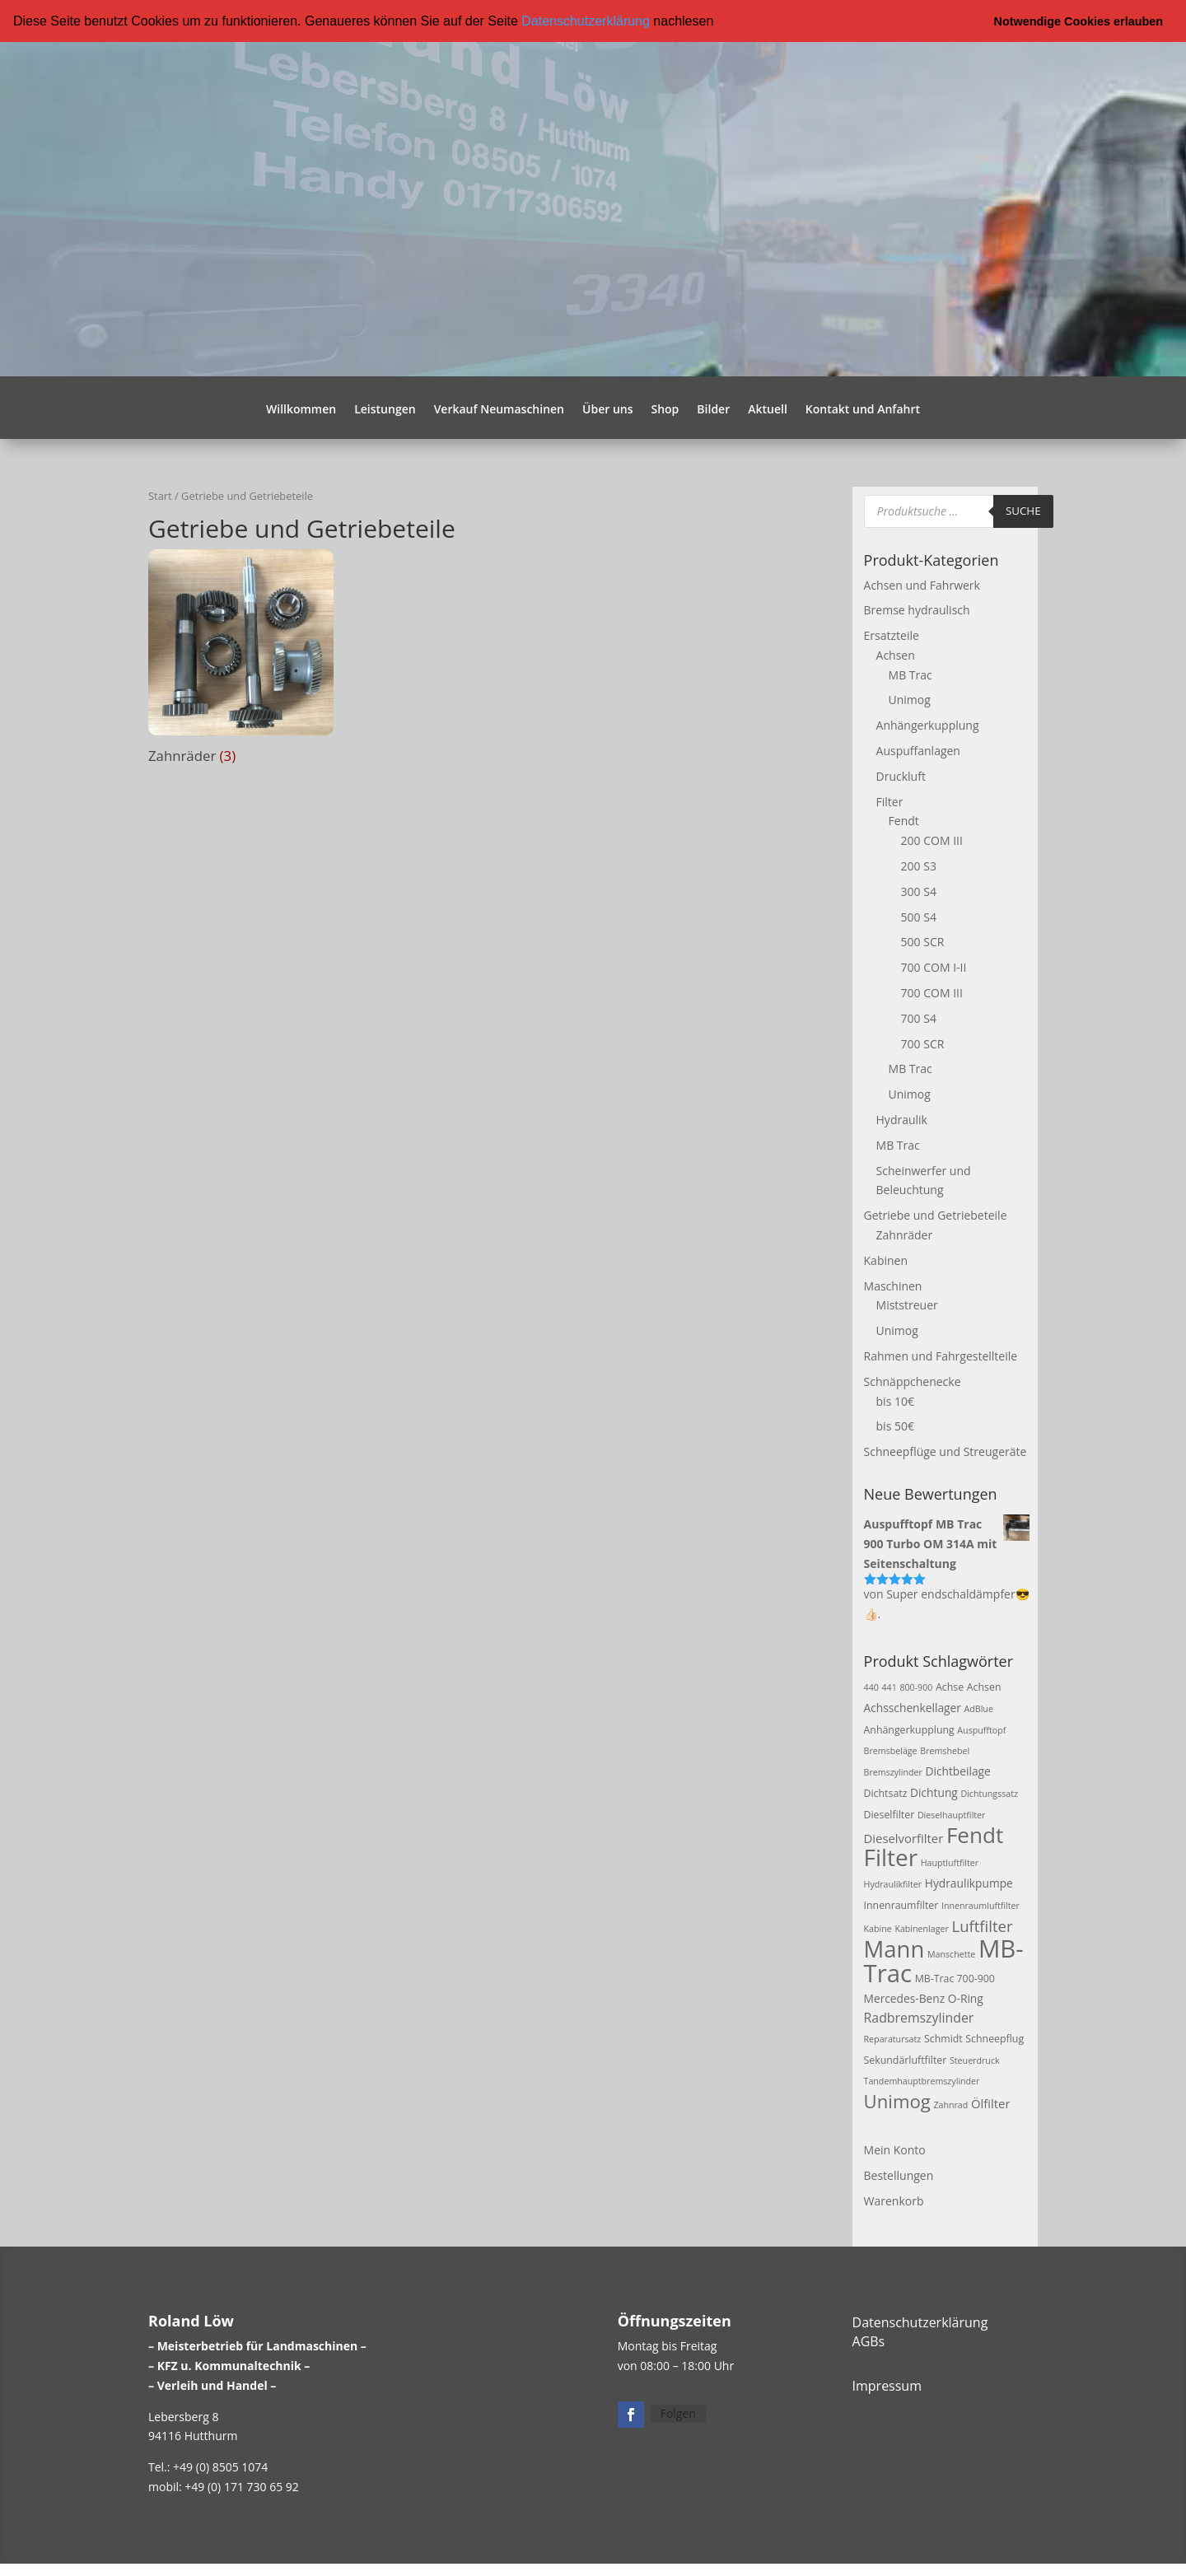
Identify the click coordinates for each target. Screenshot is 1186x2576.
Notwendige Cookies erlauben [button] (1079, 21)
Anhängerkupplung (927, 725)
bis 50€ (895, 1426)
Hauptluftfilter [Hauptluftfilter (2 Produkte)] (949, 1863)
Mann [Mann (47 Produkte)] (894, 1948)
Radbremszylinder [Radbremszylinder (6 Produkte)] (919, 2018)
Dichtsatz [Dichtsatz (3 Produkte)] (886, 1793)
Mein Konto (895, 2150)
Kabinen (886, 1260)
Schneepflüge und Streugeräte (945, 1451)
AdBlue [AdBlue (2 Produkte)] (978, 1708)
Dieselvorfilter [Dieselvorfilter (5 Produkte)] (904, 1837)
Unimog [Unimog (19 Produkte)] (897, 2100)
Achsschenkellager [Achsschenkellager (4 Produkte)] (912, 1707)
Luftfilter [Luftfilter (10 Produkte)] (981, 1925)
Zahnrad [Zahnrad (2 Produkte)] (950, 2105)
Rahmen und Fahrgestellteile (941, 1356)
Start (160, 495)
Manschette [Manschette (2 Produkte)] (951, 1953)
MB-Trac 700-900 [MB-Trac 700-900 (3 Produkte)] (955, 1979)
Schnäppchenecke (912, 1381)
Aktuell (767, 409)
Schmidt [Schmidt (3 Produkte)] (943, 2038)
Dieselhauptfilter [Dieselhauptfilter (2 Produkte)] (952, 1814)
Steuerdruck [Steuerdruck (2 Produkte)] (975, 2059)
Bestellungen (899, 2174)
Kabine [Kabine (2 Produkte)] (878, 1928)
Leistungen (384, 409)
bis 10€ (895, 1400)
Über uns (607, 409)
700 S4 (918, 1018)
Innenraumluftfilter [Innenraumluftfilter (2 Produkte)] (980, 1905)
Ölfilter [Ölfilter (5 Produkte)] (991, 2103)
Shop (665, 409)
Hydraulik (901, 1119)
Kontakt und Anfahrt (862, 409)
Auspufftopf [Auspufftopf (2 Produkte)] (981, 1729)
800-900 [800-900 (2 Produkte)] (915, 1687)
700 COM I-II (934, 967)
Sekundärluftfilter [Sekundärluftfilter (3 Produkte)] (905, 2059)
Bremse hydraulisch (917, 610)
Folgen (678, 2412)
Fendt (904, 820)
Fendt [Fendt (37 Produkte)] (974, 1834)
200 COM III (932, 840)
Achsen (895, 655)
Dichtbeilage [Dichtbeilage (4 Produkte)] (957, 1771)
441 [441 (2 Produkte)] (888, 1687)
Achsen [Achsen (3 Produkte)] (984, 1687)
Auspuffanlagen (918, 750)
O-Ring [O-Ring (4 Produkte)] (965, 1998)
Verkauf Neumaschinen (499, 409)
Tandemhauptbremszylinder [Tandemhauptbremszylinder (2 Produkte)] (922, 2081)
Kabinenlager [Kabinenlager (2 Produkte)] (921, 1928)
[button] (719, 22)
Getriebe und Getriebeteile (935, 1215)
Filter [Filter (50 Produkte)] (891, 1857)
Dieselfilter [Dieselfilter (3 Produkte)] (889, 1814)
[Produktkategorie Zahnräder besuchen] (241, 659)
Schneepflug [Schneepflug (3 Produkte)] (994, 2038)
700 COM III (932, 993)
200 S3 (918, 866)
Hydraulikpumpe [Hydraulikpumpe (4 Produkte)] (969, 1883)
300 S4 (918, 891)
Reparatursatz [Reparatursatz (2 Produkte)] (893, 2038)
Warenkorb (894, 2200)
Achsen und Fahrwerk (922, 584)
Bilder (713, 409)
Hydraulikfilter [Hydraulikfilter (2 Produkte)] (893, 1884)
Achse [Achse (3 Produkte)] (950, 1687)
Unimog (910, 699)
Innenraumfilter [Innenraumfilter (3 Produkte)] (901, 1905)
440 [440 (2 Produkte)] (871, 1687)
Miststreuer (907, 1305)
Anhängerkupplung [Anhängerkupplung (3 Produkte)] (909, 1729)
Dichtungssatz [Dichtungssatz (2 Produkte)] (989, 1793)
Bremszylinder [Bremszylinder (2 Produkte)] (893, 1772)
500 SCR (923, 942)
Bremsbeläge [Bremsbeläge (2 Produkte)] (891, 1751)
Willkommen (301, 409)
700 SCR (923, 1043)
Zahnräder (904, 1235)
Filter (890, 801)
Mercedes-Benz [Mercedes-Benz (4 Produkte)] (905, 1998)
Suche (1023, 510)
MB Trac (910, 674)
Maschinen (893, 1285)
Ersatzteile (891, 635)
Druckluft (901, 776)
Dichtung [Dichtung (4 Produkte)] (934, 1792)
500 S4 (918, 916)
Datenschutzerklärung (585, 21)
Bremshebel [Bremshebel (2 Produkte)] (944, 1751)
